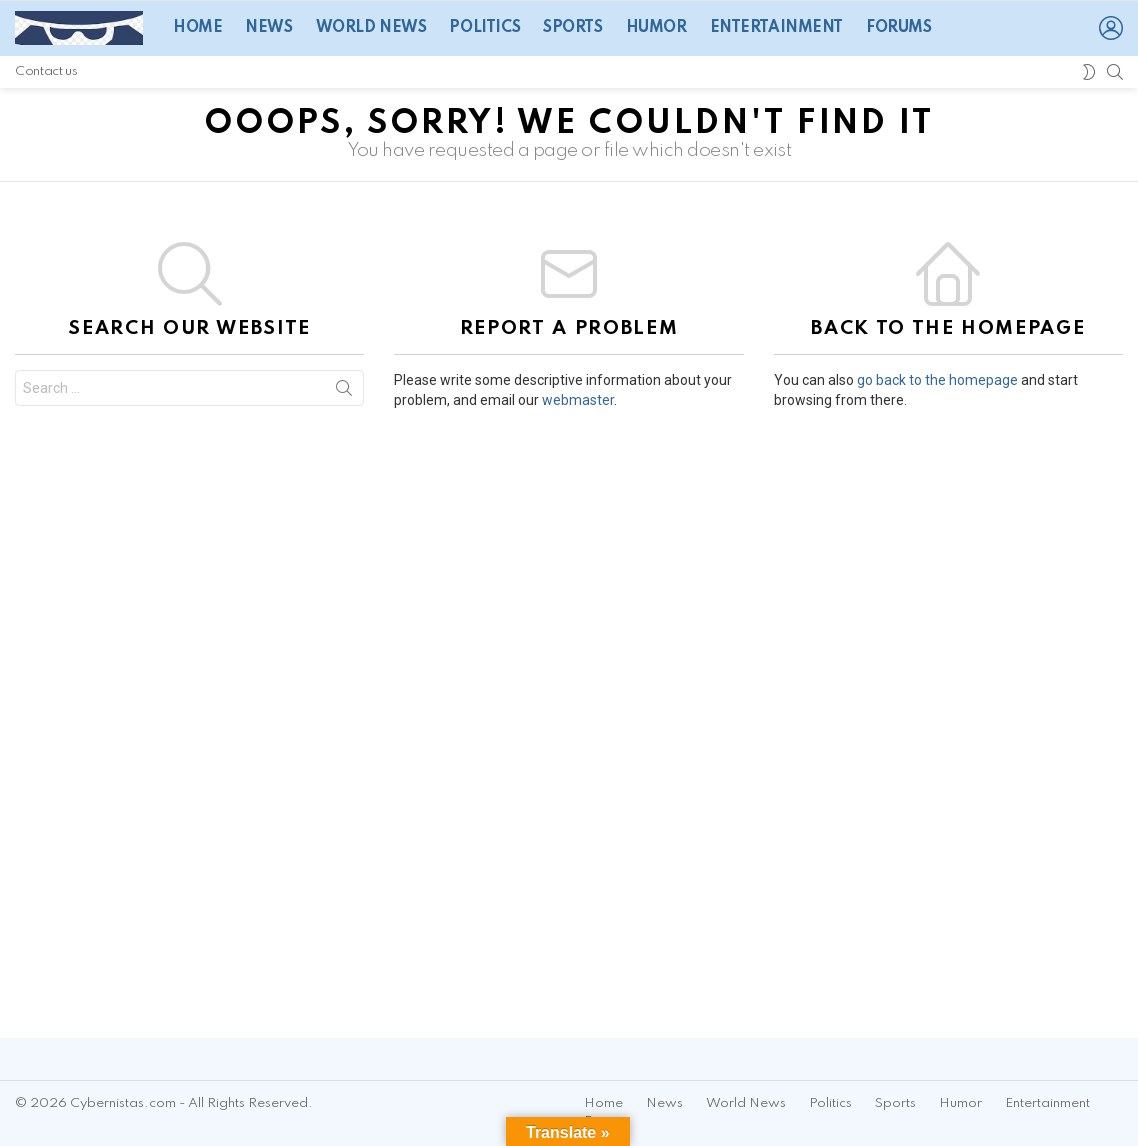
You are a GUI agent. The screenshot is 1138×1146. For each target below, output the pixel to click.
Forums (898, 28)
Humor (656, 28)
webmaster (578, 400)
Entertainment (777, 28)
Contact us (46, 71)
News (268, 28)
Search (344, 392)
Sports (572, 28)
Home (197, 28)
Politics (484, 28)
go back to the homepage (937, 380)
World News (371, 28)
